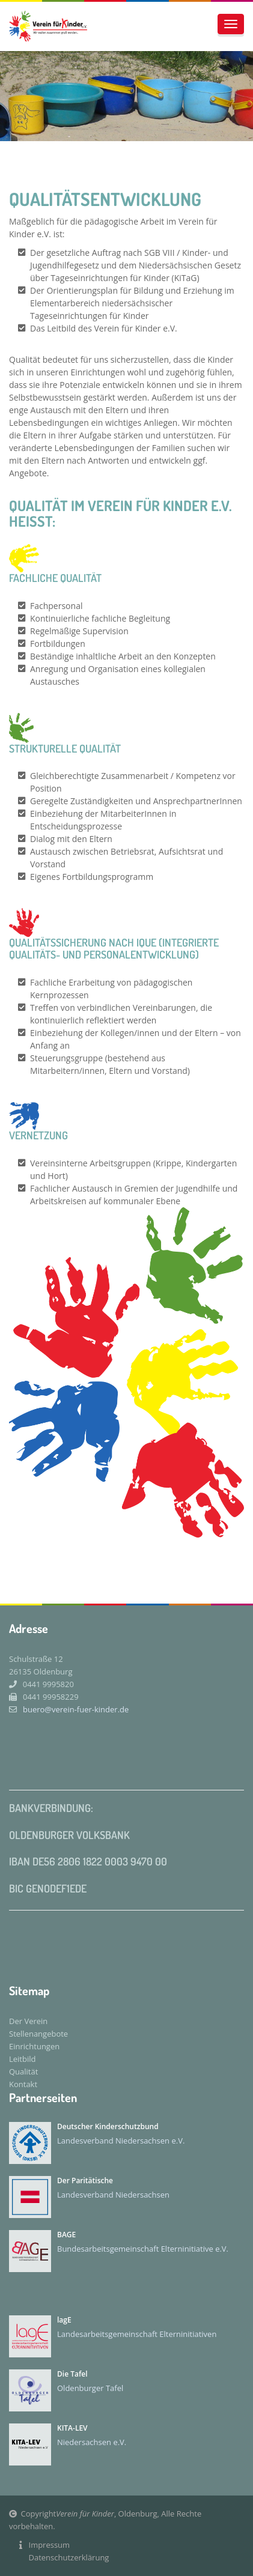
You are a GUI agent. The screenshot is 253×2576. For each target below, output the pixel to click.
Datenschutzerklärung (69, 2557)
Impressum (49, 2544)
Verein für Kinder (85, 2513)
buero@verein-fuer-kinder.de (69, 1709)
